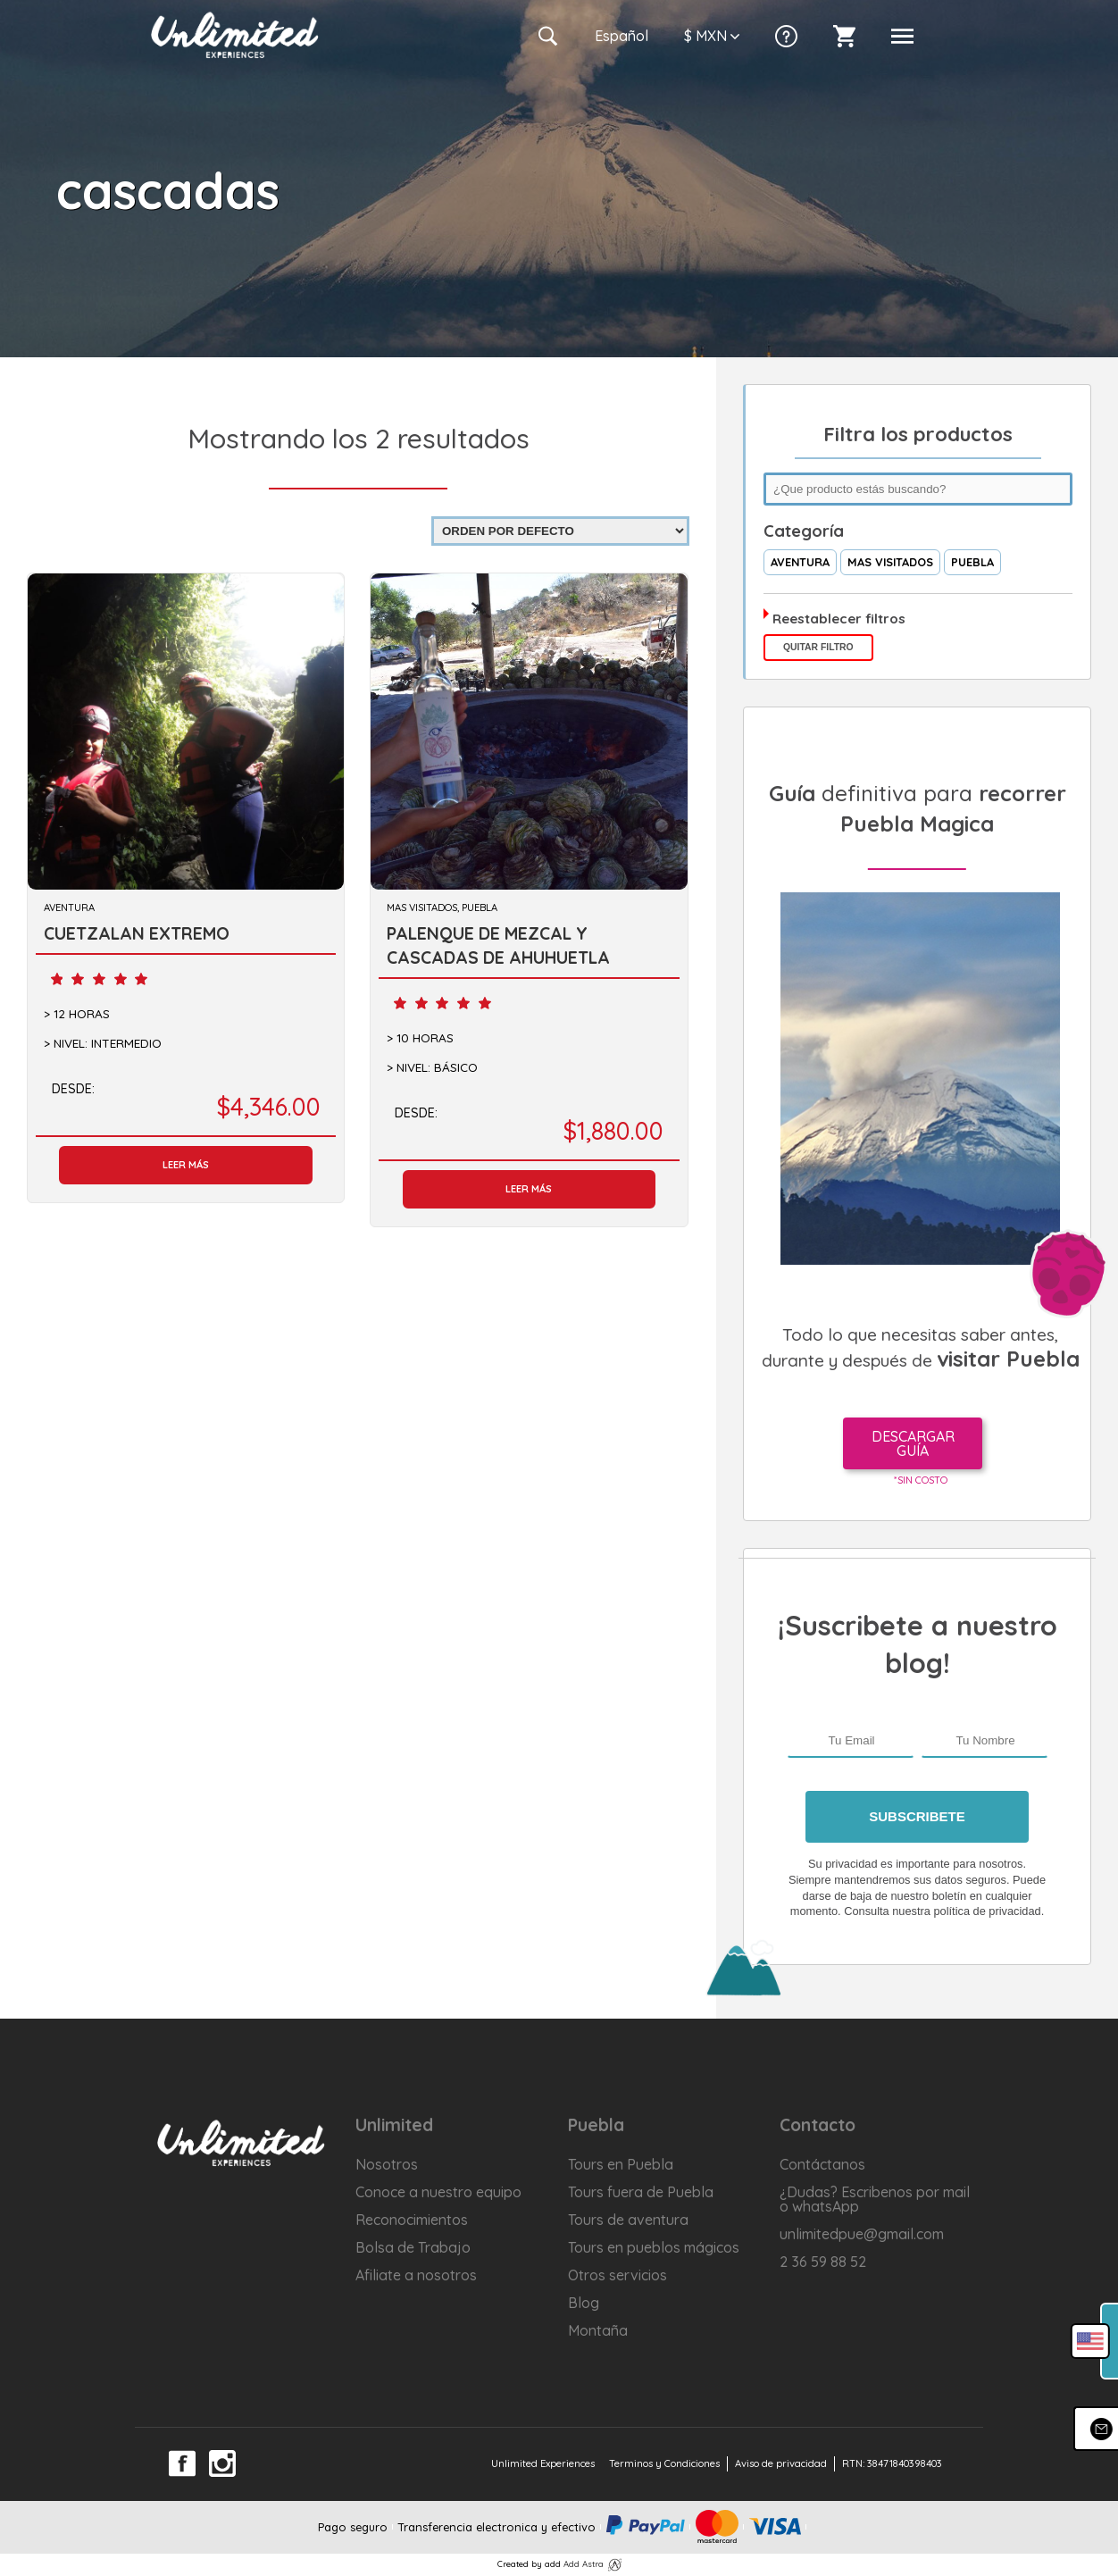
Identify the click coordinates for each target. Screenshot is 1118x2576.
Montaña (598, 2330)
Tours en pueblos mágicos (653, 2247)
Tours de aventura (628, 2219)
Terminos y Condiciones (664, 2463)
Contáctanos (822, 2164)
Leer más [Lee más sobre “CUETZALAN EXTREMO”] (186, 1164)
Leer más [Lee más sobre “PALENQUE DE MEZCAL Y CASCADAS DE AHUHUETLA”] (528, 1189)
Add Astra (583, 2563)
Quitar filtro (818, 647)
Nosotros (386, 2164)
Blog (583, 2303)
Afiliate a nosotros (416, 2275)
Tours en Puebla (620, 2164)
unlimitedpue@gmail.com (862, 2234)
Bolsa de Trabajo (413, 2247)
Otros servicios (617, 2275)
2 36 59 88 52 (823, 2261)
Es (621, 36)
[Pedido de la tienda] (560, 531)
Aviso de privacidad (781, 2463)
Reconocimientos (411, 2219)
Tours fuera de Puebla (640, 2192)
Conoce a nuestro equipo (438, 2192)
